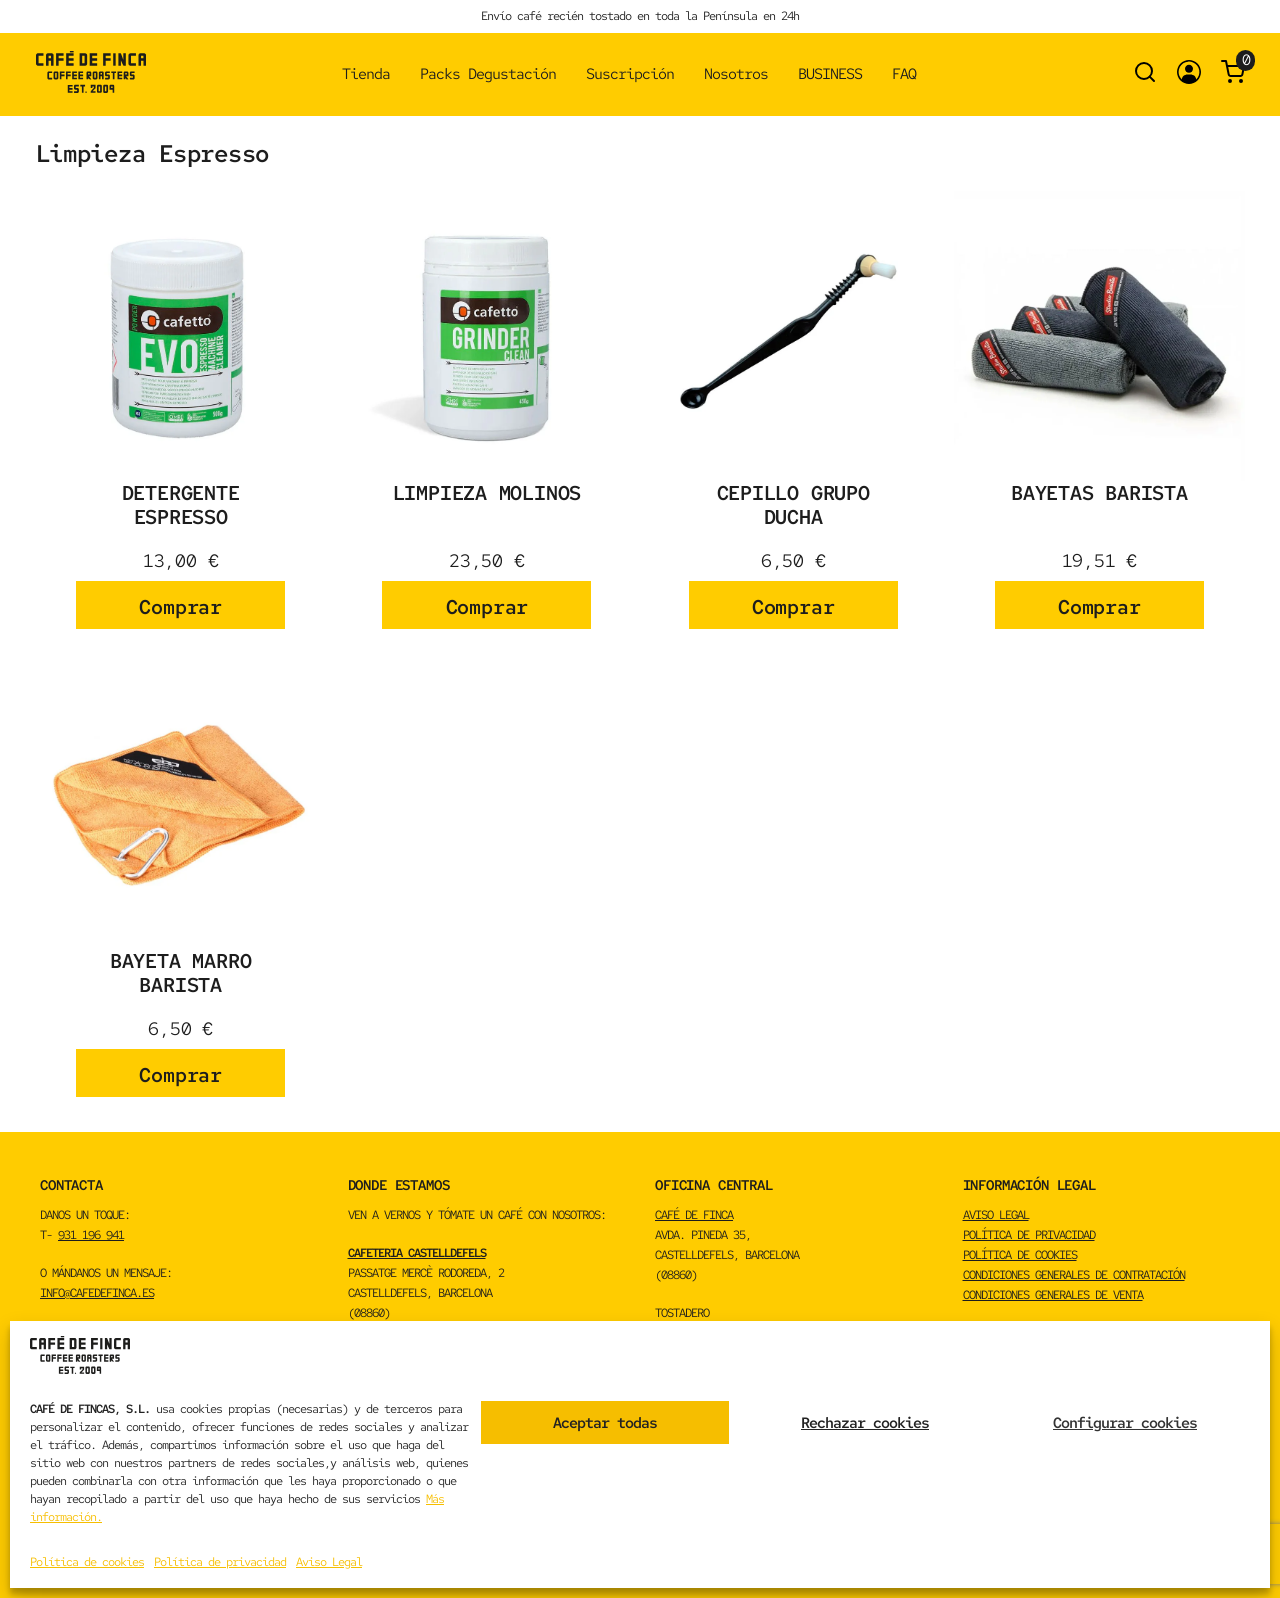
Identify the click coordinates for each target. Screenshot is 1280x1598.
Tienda (366, 74)
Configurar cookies (1125, 1423)
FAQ (904, 74)
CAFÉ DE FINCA (694, 1215)
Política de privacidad (220, 1562)
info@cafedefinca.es (97, 1293)
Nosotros (736, 74)
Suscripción (630, 74)
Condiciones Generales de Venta (1053, 1295)
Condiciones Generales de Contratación (1074, 1275)
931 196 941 (91, 1235)
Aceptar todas (605, 1423)
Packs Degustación (488, 74)
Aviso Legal (329, 1562)
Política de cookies (87, 1562)
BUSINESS (830, 74)
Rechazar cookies (865, 1423)
